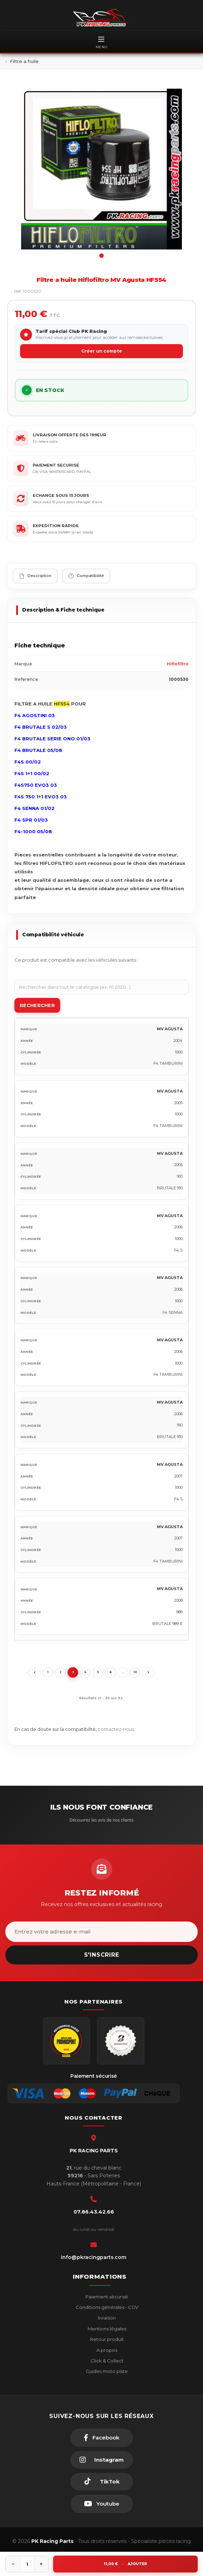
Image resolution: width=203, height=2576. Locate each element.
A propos (106, 2350)
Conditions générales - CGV (106, 2307)
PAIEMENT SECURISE (56, 465)
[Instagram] (101, 2460)
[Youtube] (101, 2504)
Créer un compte (101, 351)
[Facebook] (101, 2438)
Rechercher (37, 1005)
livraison (106, 2318)
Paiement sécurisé (106, 2296)
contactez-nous (116, 1729)
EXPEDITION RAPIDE (56, 525)
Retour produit (106, 2339)
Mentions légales (106, 2328)
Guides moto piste (106, 2371)
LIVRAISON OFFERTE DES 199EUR (69, 434)
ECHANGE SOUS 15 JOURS (61, 495)
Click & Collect (106, 2360)
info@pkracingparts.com (93, 2257)
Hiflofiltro (178, 663)
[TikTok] (101, 2481)
